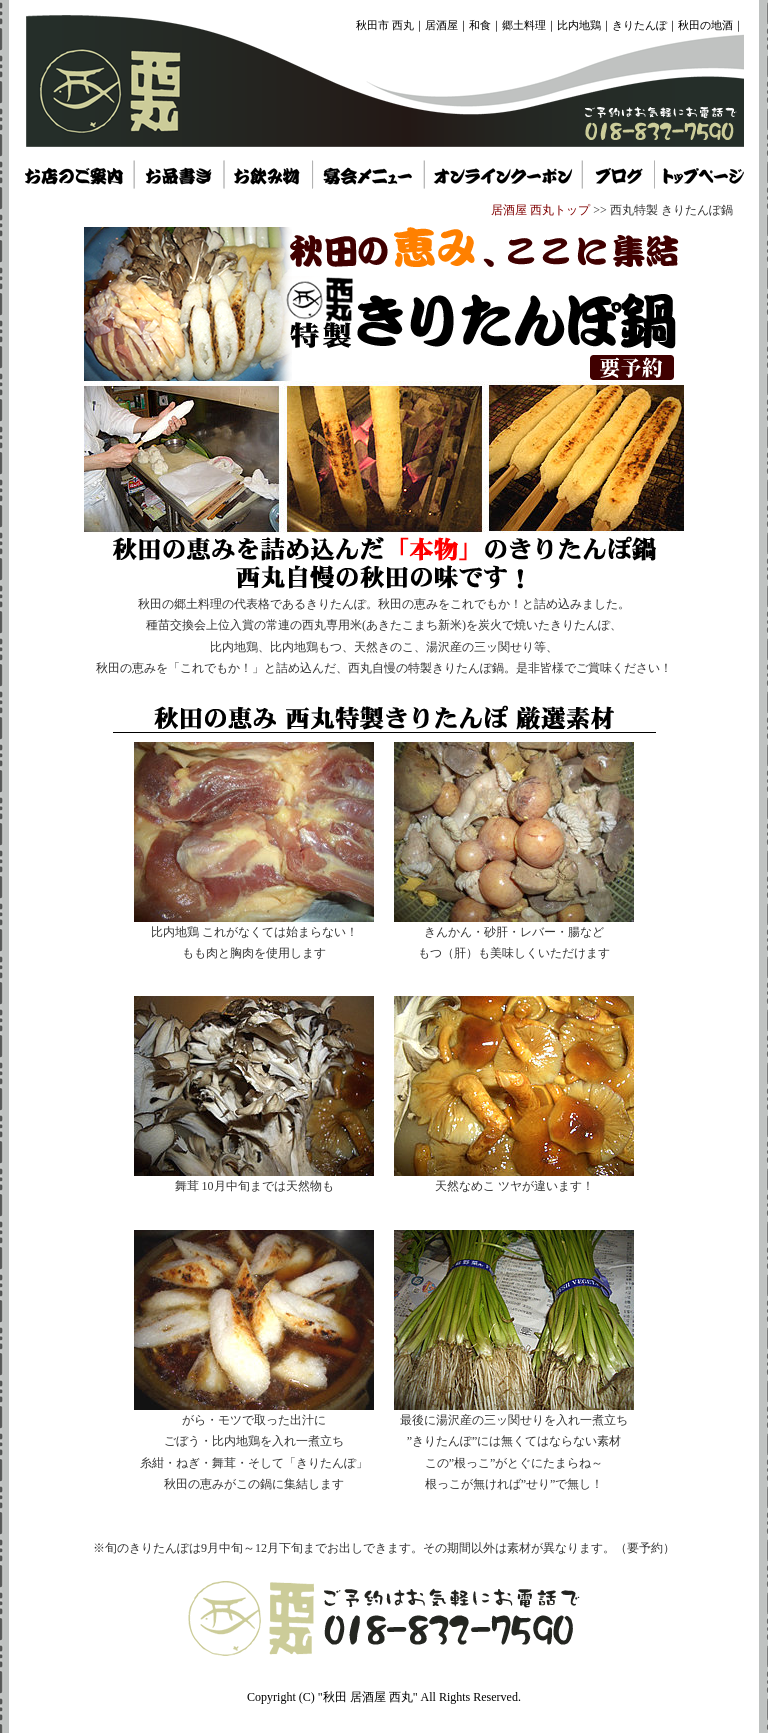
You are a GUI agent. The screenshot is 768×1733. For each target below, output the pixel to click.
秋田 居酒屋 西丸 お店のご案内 (74, 174)
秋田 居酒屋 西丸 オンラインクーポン (502, 174)
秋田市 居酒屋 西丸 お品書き (178, 174)
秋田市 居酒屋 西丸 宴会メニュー (367, 174)
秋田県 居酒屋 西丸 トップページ (619, 174)
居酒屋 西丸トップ (540, 210)
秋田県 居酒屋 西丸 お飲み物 (266, 174)
